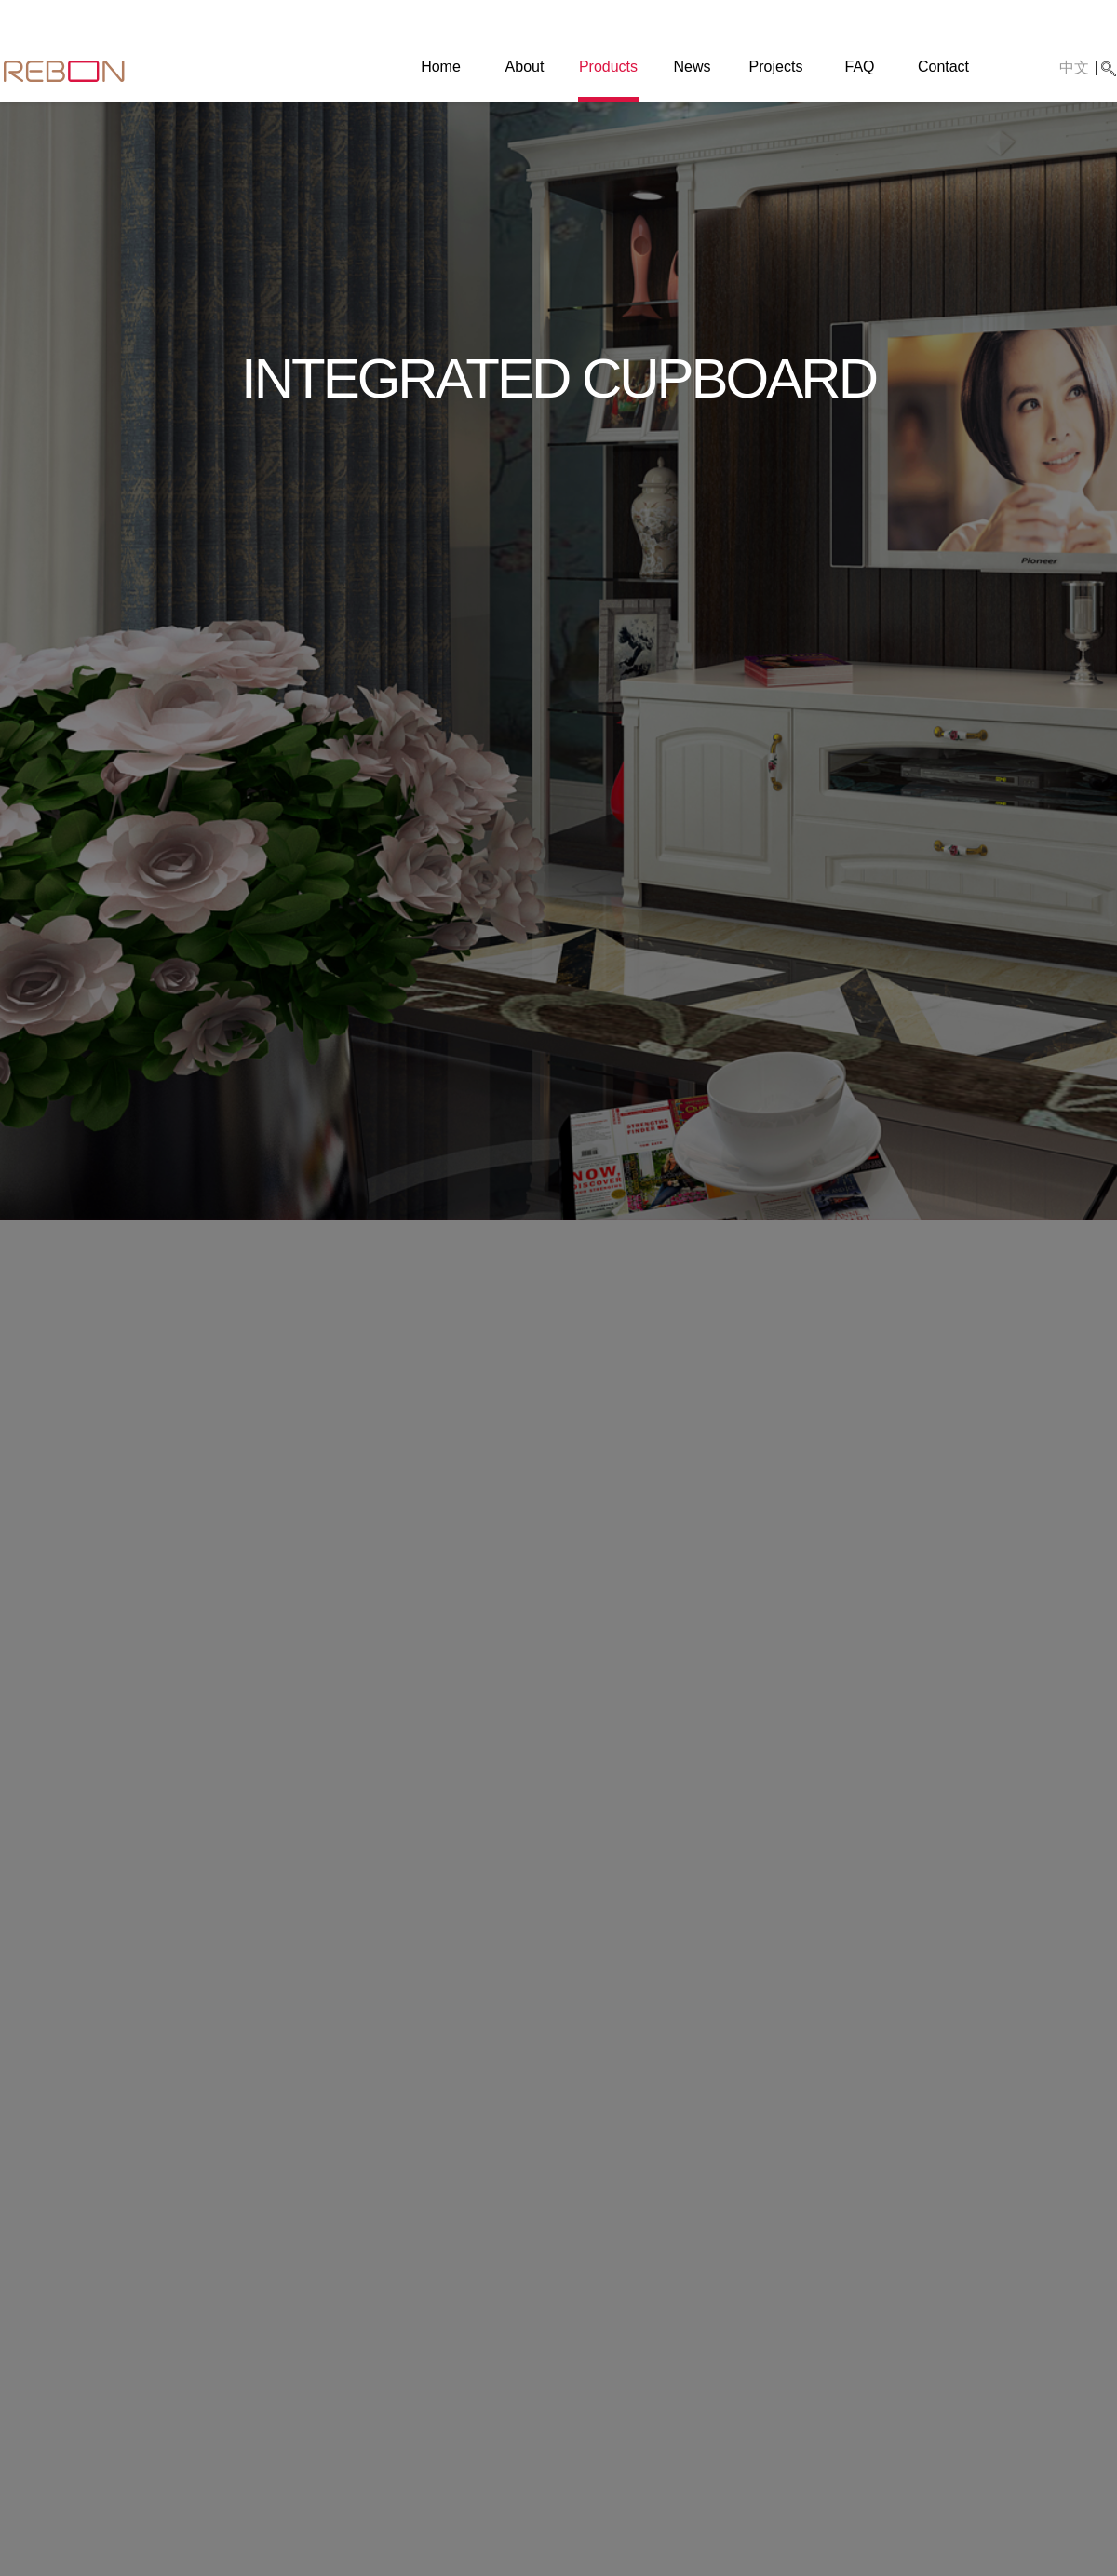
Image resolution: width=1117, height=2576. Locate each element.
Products (608, 66)
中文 (1074, 67)
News (691, 66)
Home (441, 66)
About (525, 66)
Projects (776, 66)
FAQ (859, 66)
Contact (943, 66)
